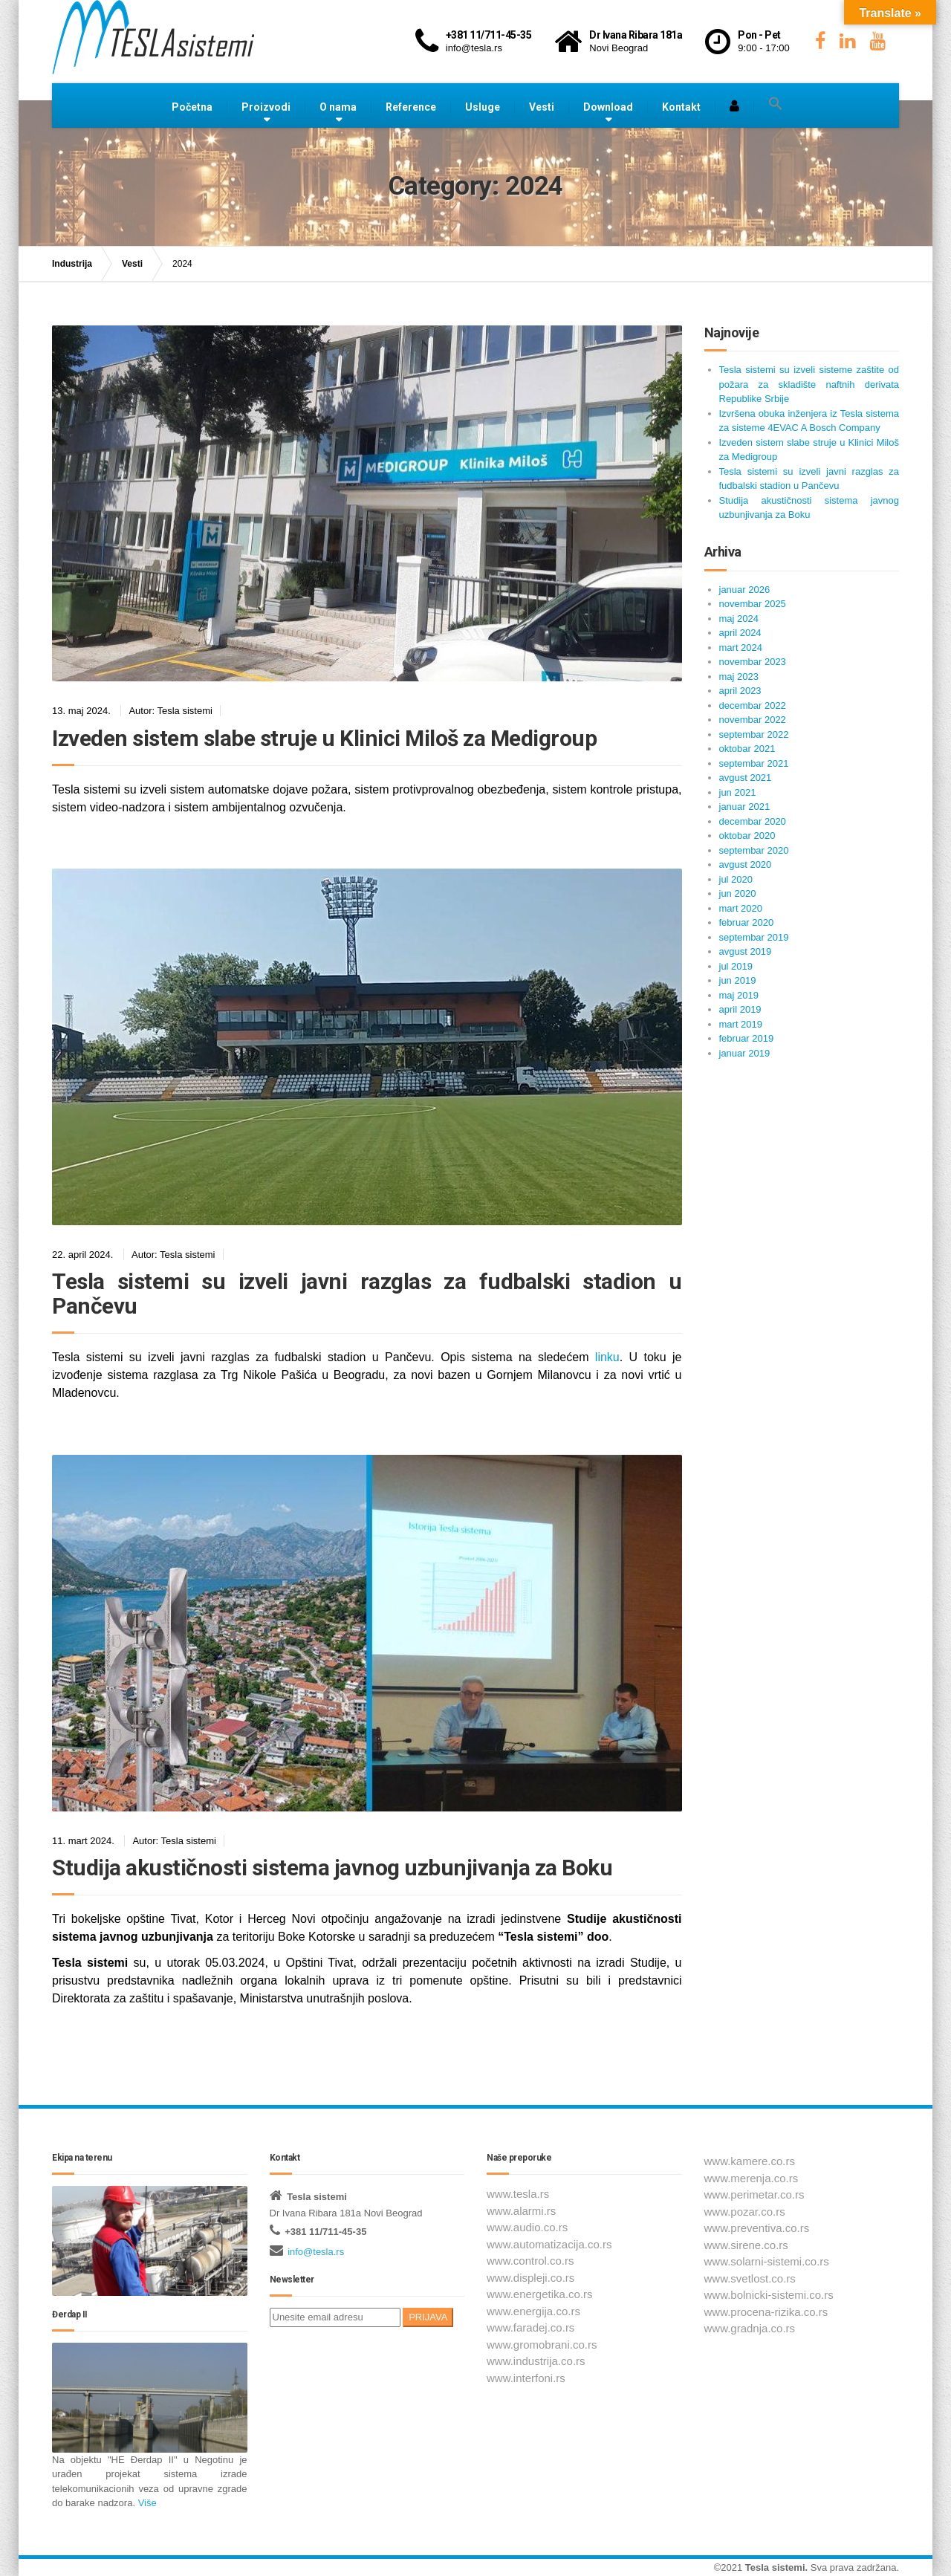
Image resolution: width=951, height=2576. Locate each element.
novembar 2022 (752, 719)
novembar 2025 (752, 603)
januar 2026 (744, 589)
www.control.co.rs (530, 2260)
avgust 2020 (745, 864)
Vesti (541, 107)
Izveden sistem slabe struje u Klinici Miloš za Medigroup (324, 738)
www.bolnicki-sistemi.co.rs (769, 2294)
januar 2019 (744, 1053)
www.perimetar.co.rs (754, 2194)
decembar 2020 (752, 821)
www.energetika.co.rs (540, 2294)
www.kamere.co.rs (750, 2161)
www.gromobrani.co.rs (542, 2344)
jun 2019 (737, 980)
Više (146, 2502)
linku (607, 1357)
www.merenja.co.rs (751, 2178)
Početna (192, 107)
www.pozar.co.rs (744, 2211)
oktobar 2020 (747, 835)
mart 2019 (741, 1024)
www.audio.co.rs (527, 2227)
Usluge (482, 107)
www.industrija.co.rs (536, 2361)
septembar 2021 (754, 763)
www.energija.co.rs (533, 2311)
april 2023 (740, 690)
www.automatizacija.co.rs (549, 2244)
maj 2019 (739, 995)
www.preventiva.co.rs (757, 2228)
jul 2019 (736, 966)
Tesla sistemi (775, 2567)
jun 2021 (737, 792)
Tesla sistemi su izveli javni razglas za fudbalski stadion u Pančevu (367, 1293)
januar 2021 (744, 806)
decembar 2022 (752, 705)
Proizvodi (266, 107)
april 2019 (740, 1009)
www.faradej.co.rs (530, 2327)
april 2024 (740, 632)
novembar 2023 (752, 661)
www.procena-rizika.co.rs (766, 2312)
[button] (775, 104)
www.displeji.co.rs (530, 2277)
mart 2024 (741, 647)
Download (608, 107)
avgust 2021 (745, 777)
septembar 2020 (754, 850)
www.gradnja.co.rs (750, 2328)
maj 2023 (739, 676)
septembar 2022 (754, 734)
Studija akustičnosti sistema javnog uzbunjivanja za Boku (332, 1868)
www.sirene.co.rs (746, 2245)
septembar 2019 (754, 937)
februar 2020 (746, 922)
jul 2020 (736, 879)
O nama (338, 107)
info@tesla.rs (316, 2251)
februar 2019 (746, 1038)
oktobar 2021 (747, 748)
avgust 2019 (745, 951)
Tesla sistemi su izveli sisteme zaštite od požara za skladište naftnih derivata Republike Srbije (809, 384)
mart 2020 (741, 908)
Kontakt (681, 107)
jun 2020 (737, 893)
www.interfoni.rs (526, 2378)
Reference (411, 107)
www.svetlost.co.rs (750, 2278)
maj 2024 (739, 618)
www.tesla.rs (518, 2193)
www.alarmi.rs (521, 2210)
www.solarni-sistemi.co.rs (766, 2261)
